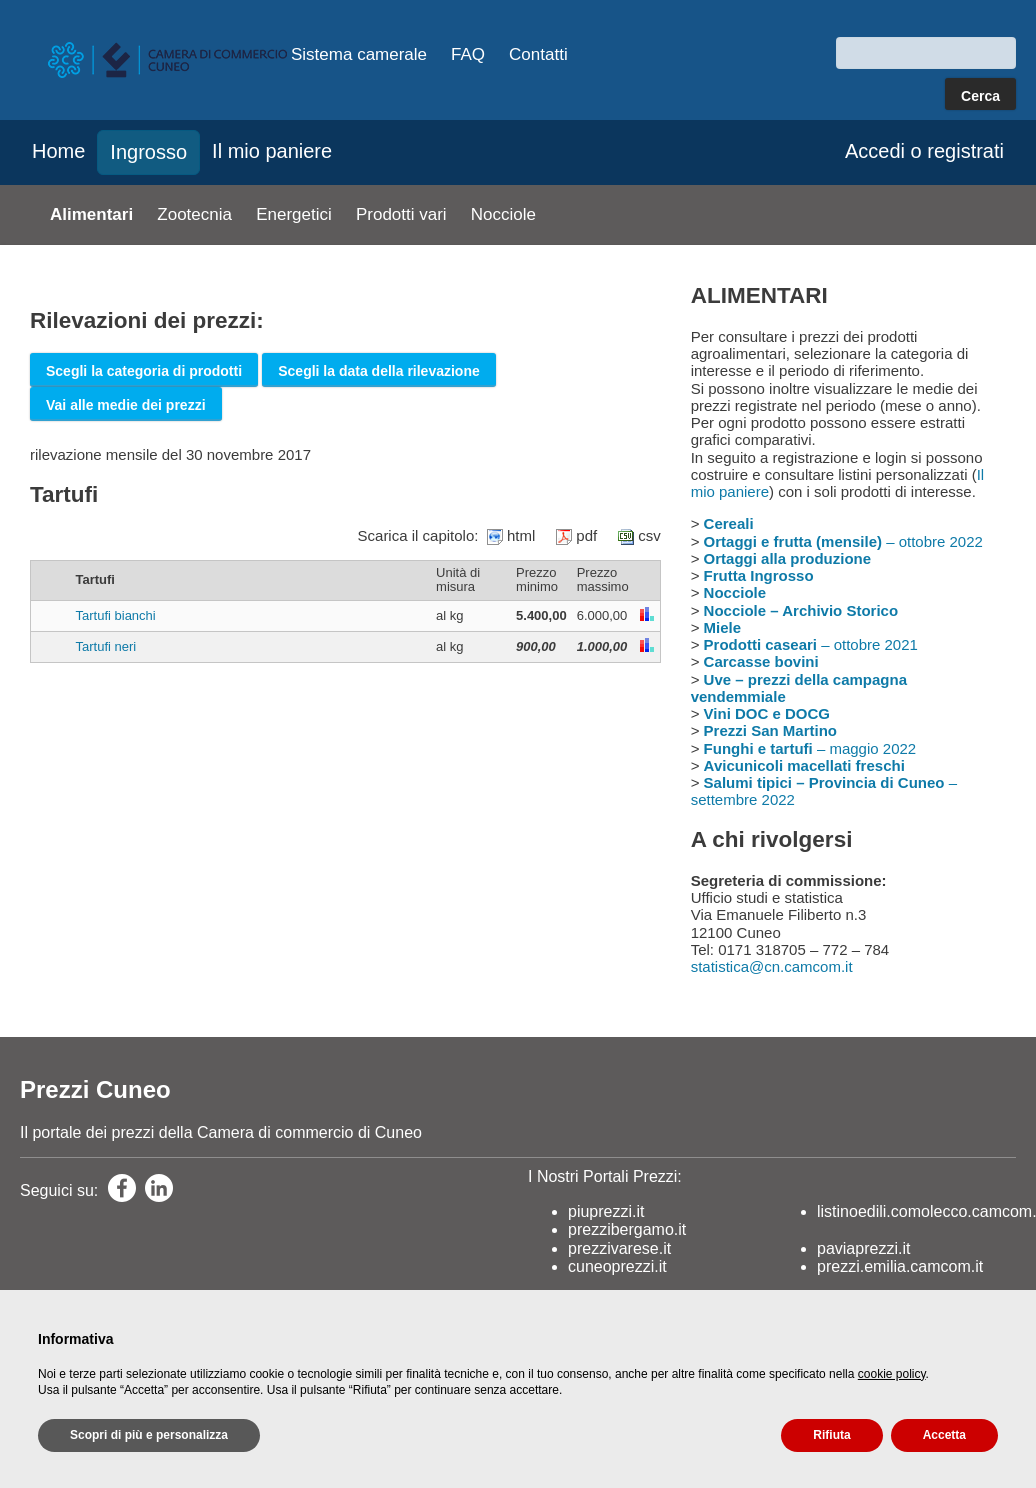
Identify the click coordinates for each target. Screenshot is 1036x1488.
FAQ (468, 54)
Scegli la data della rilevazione (379, 371)
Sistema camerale (359, 54)
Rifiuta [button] (831, 1435)
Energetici (294, 214)
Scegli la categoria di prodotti (144, 371)
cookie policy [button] (892, 1374)
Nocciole (503, 214)
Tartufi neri (106, 646)
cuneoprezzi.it (617, 1266)
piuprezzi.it (606, 1211)
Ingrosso (148, 152)
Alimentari (91, 214)
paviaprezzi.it (863, 1248)
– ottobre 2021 (811, 644)
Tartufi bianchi (116, 615)
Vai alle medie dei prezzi (126, 405)
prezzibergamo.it (627, 1229)
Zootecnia (194, 214)
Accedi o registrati (924, 151)
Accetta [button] (944, 1435)
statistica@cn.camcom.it (772, 966)
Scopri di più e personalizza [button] (149, 1435)
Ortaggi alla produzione (788, 558)
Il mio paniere (272, 151)
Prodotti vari (401, 214)
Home (58, 151)
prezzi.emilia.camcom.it (900, 1266)
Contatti (538, 54)
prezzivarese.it (619, 1248)
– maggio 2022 (810, 748)
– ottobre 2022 (843, 541)
